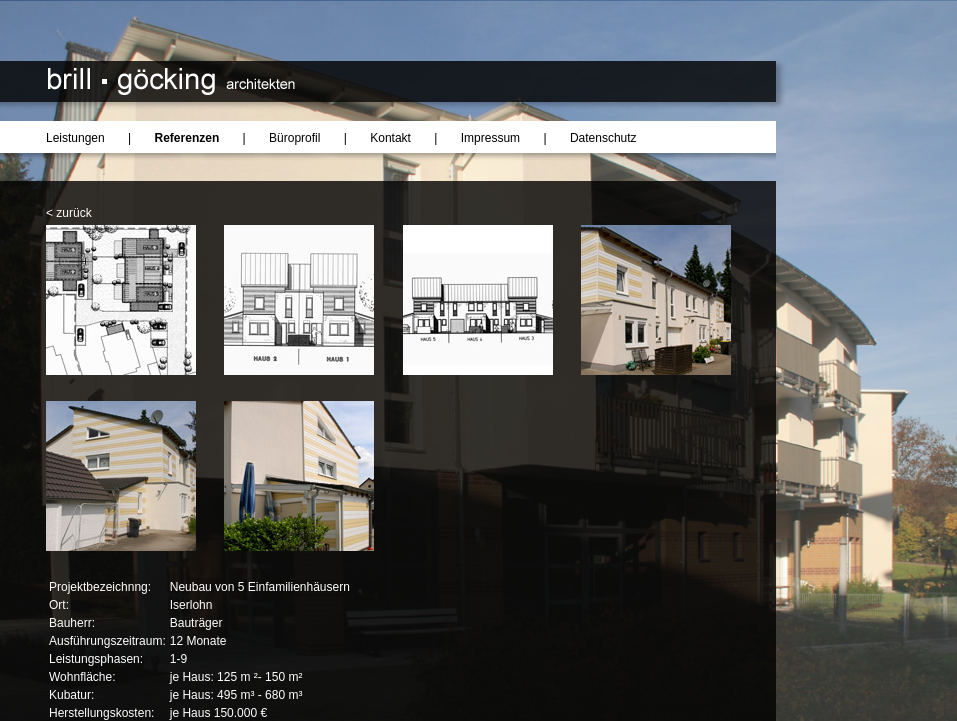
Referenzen (187, 138)
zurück (73, 213)
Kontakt (390, 138)
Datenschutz (603, 138)
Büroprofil (294, 138)
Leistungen (75, 138)
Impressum (490, 138)
